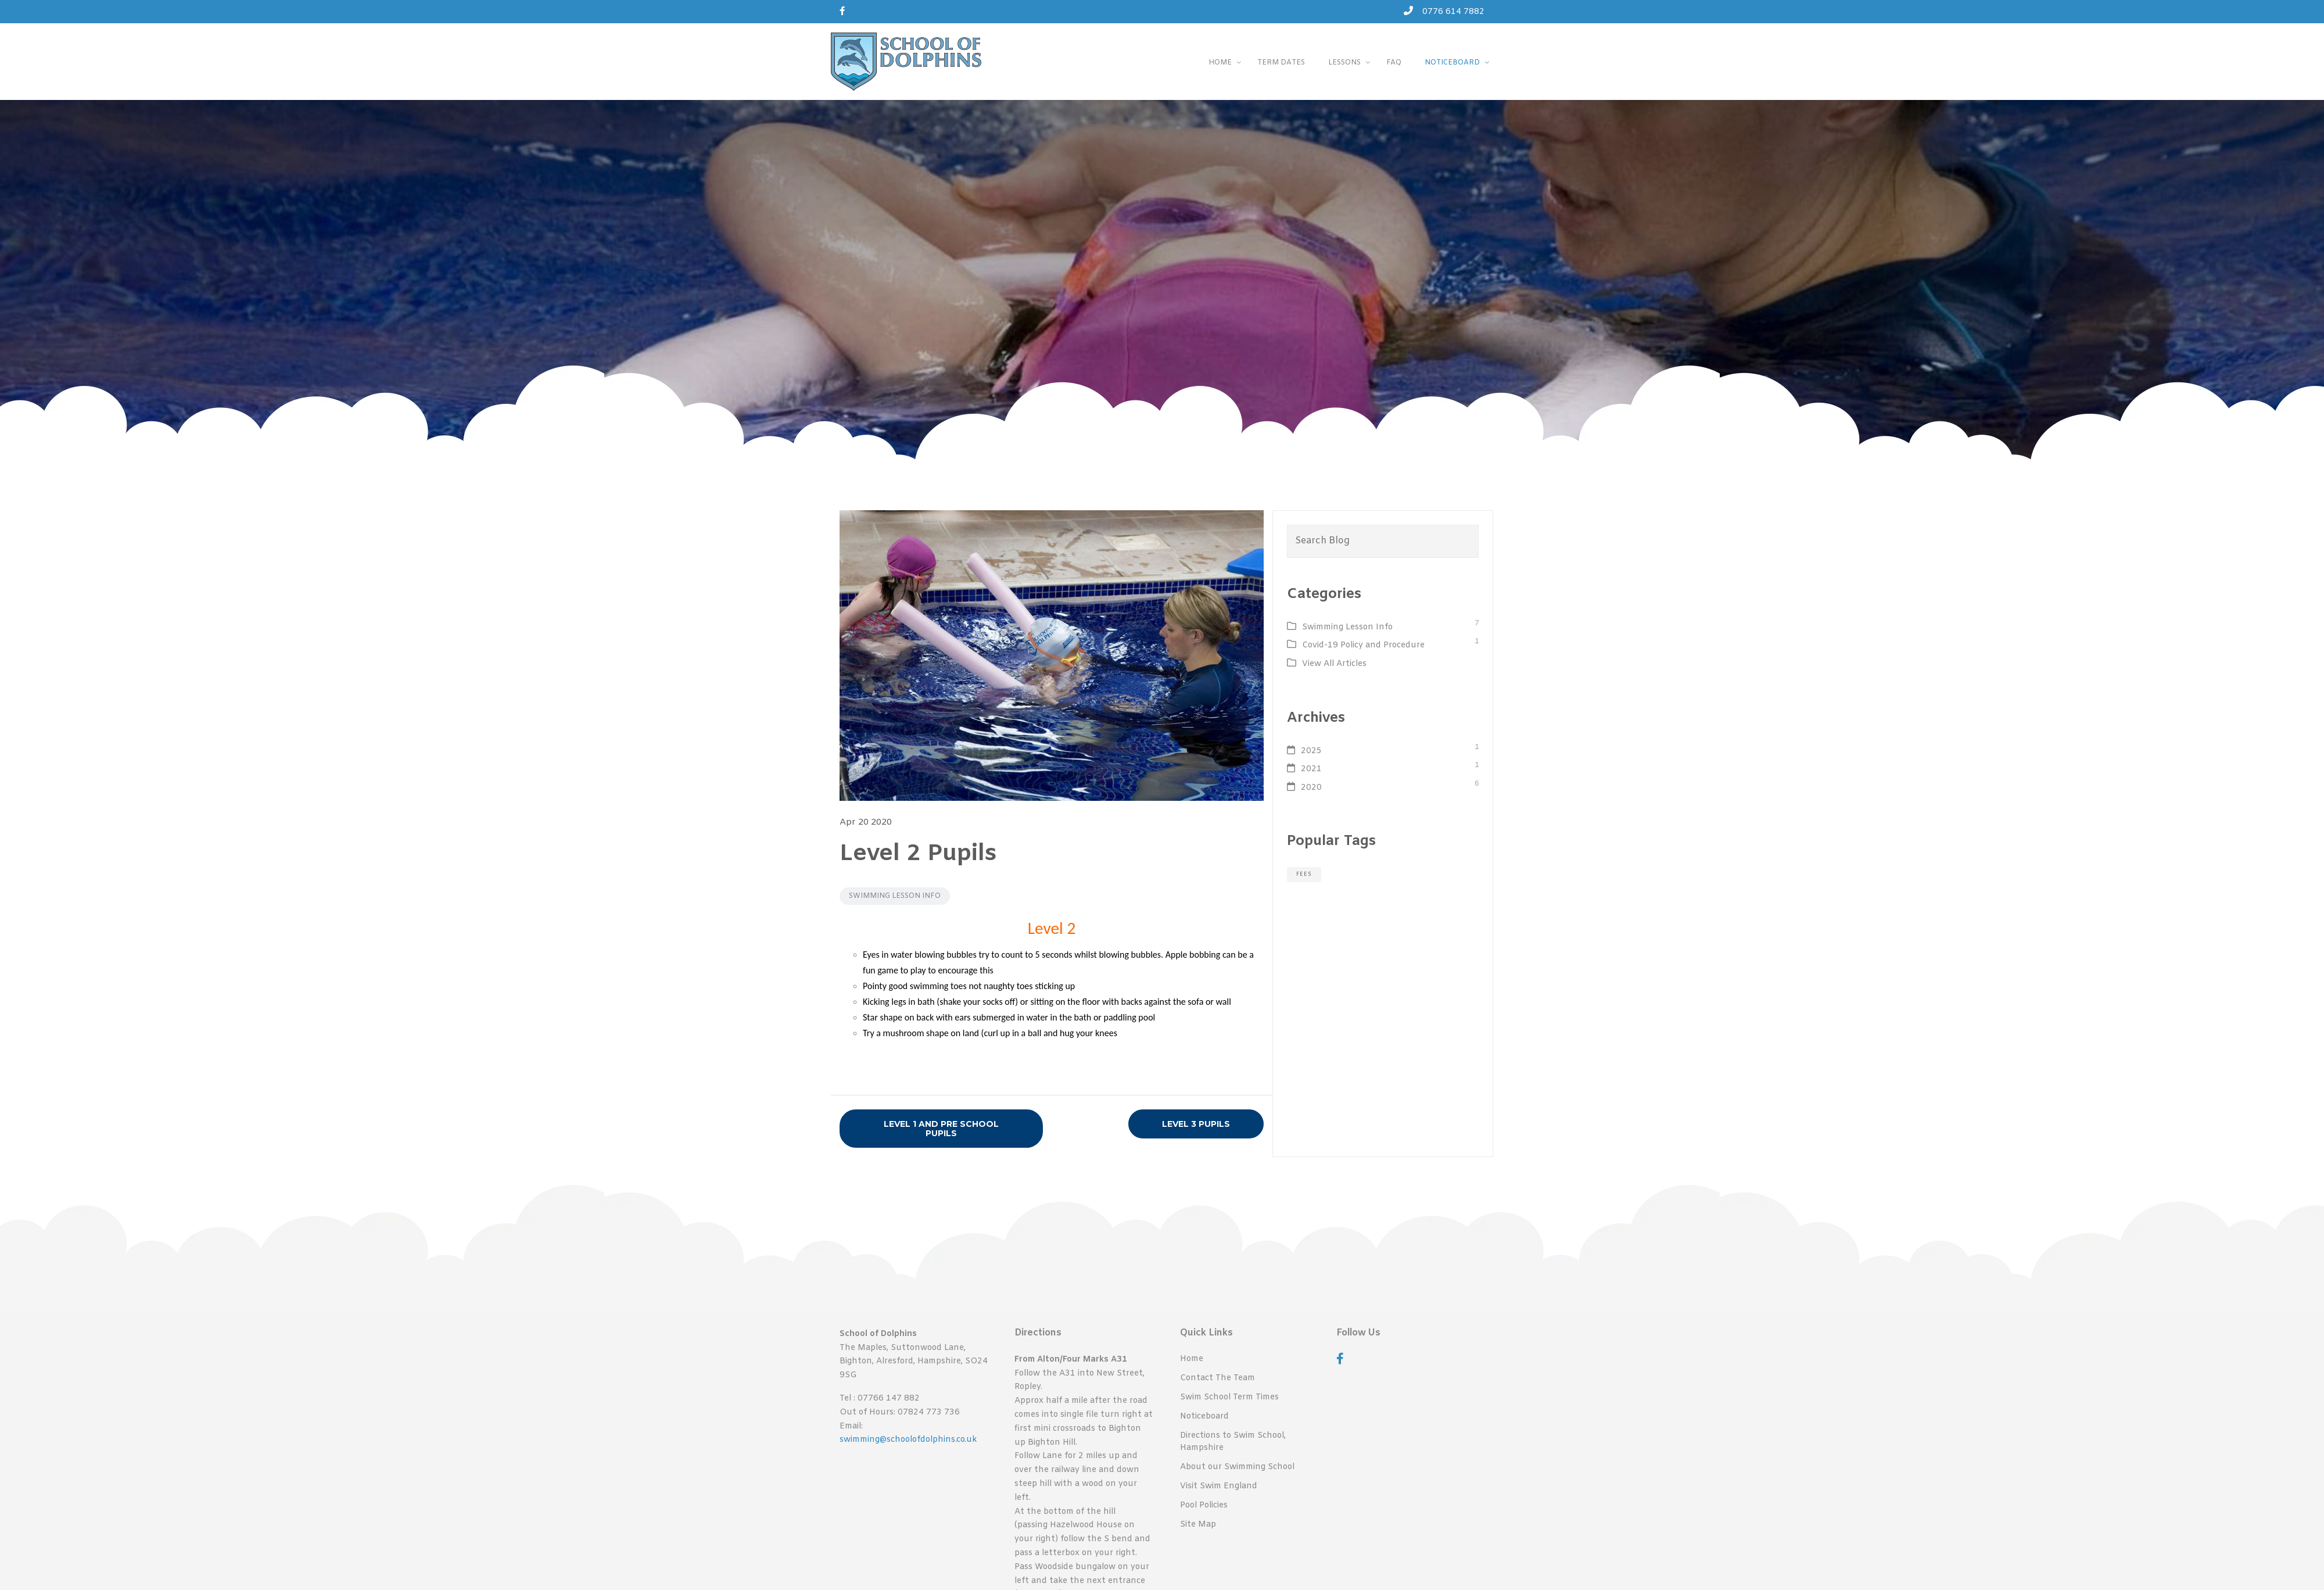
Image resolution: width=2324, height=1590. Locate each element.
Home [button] (1218, 62)
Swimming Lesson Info (895, 896)
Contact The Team (1217, 1378)
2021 (1311, 769)
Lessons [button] (1343, 62)
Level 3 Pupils (1196, 1124)
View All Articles (1334, 663)
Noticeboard (1204, 1417)
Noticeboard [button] (1452, 62)
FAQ (1393, 62)
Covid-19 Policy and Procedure (1363, 645)
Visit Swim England (1218, 1489)
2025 (1311, 751)
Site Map (1198, 1528)
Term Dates (1280, 62)
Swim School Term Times (1229, 1397)
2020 (1311, 787)
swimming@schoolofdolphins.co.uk (908, 1439)
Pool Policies (1204, 1508)
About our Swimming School (1237, 1470)
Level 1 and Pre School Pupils (941, 1128)
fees (1304, 874)
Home (1191, 1359)
